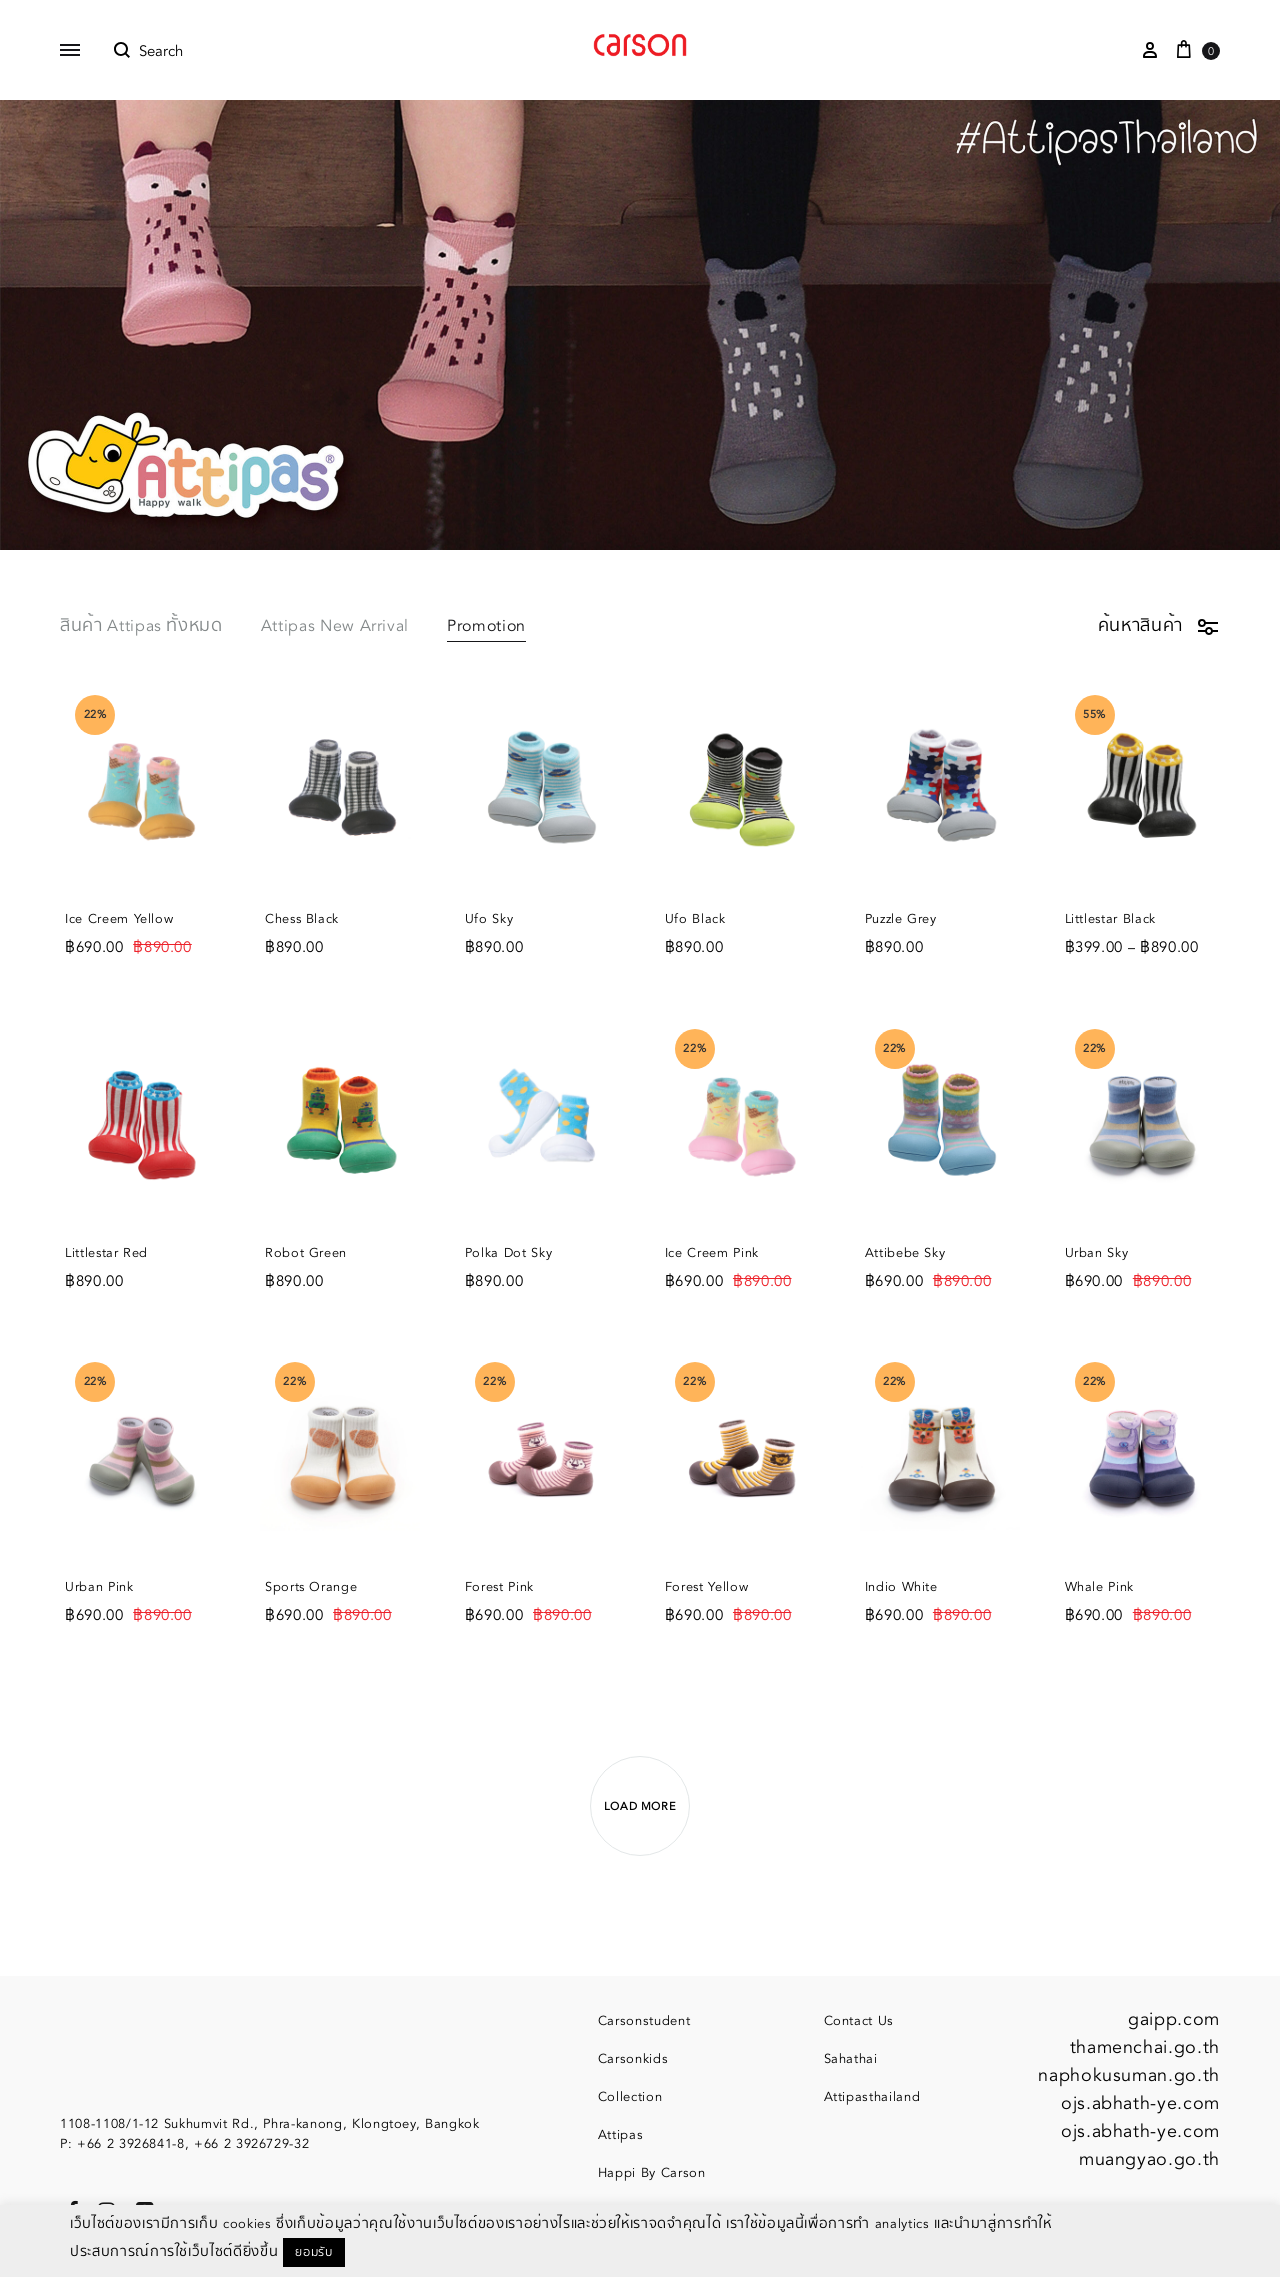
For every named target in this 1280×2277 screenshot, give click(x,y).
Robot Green (306, 1253)
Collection (630, 2097)
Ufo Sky (489, 919)
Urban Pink (99, 1587)
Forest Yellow (706, 1587)
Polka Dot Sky (508, 1253)
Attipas (621, 2135)
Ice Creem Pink (712, 1253)
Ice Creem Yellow (119, 919)
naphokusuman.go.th (1129, 2075)
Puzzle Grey (901, 919)
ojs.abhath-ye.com (1140, 2103)
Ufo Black (695, 919)
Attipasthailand (872, 2097)
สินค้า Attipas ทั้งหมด (141, 627)
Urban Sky (1097, 1253)
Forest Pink (499, 1587)
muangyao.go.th (1149, 2159)
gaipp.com (1174, 2019)
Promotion (486, 627)
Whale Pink (1100, 1587)
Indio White (901, 1587)
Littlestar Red (106, 1253)
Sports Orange (311, 1587)
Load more (640, 1806)
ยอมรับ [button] (313, 2252)
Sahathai (851, 2059)
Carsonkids (633, 2059)
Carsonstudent (644, 2021)
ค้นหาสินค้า (1159, 626)
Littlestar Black (1110, 919)
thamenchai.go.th (1145, 2047)
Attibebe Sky (905, 1253)
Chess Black (302, 919)
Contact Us (859, 2021)
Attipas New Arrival (335, 627)
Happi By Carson (652, 2173)
